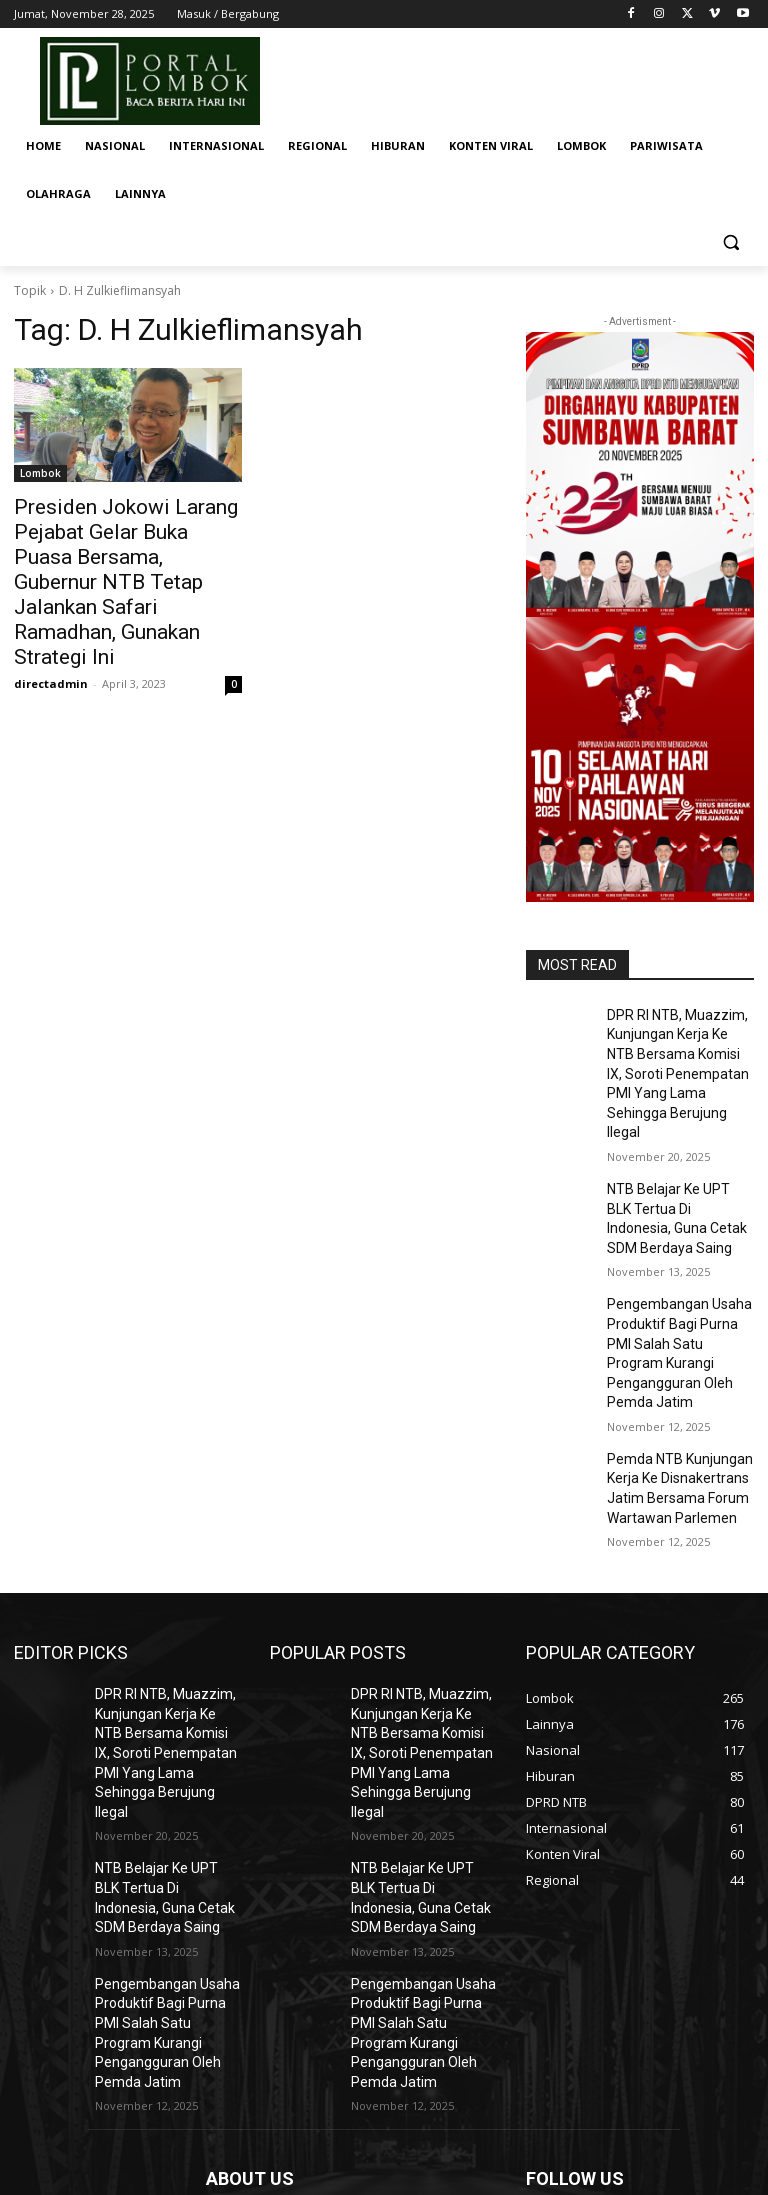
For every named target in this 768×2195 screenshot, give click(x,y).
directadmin (51, 618)
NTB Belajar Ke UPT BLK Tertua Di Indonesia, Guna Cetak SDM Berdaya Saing (678, 1169)
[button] (730, 242)
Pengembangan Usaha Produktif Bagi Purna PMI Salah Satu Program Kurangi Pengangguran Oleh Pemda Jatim (674, 1272)
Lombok (40, 473)
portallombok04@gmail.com (359, 2086)
